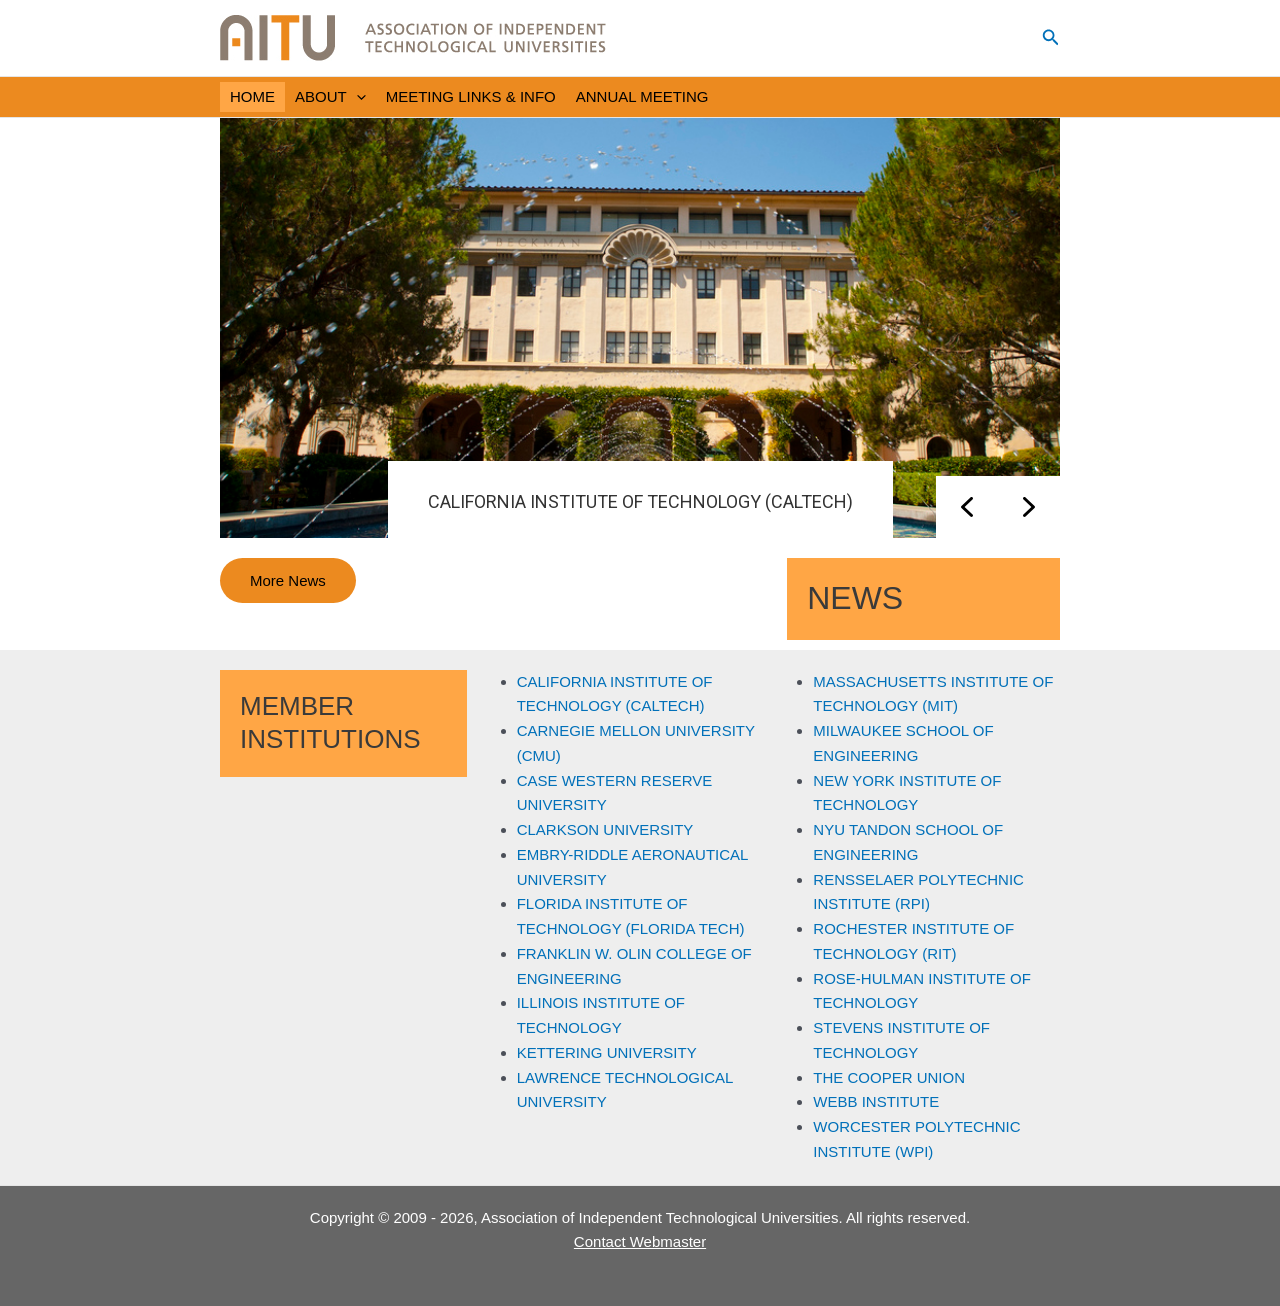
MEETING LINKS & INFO (471, 96)
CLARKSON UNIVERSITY (605, 829)
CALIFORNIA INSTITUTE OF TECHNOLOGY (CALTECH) (640, 501)
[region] (640, 328)
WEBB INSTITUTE (876, 1101)
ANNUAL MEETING (642, 96)
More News (288, 580)
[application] (356, 97)
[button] (1051, 38)
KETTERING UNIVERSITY (607, 1052)
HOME (252, 96)
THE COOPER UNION (889, 1077)
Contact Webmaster (640, 1241)
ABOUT (330, 97)
